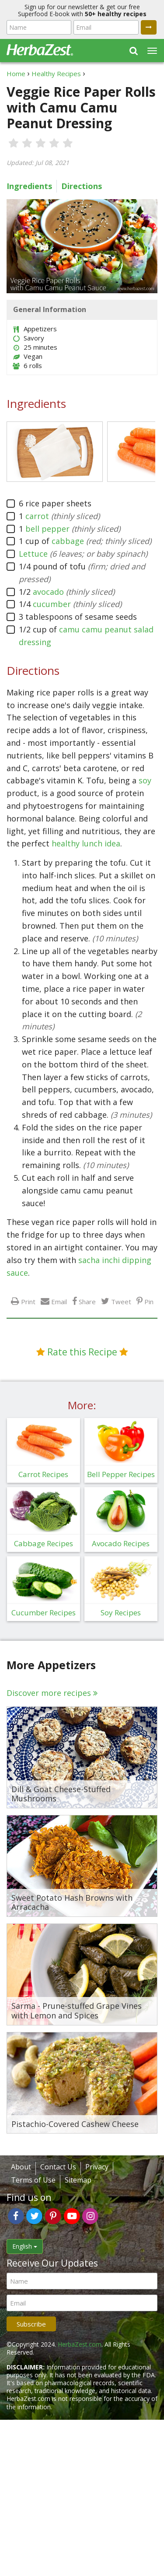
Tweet (121, 1301)
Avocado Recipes (121, 1543)
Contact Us (58, 2167)
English (24, 2246)
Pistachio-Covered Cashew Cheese (75, 2124)
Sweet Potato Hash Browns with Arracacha (72, 1902)
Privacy (96, 2167)
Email (59, 1301)
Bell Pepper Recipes (121, 1474)
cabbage (68, 541)
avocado (48, 591)
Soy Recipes (121, 1612)
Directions (81, 186)
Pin (149, 1301)
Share (87, 1301)
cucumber (52, 604)
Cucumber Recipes (43, 1612)
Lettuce (33, 553)
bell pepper (47, 528)
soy (145, 780)
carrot (37, 516)
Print (28, 1301)
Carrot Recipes (43, 1474)
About (21, 2167)
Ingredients (29, 186)
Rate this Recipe (82, 1352)
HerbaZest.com (79, 2344)
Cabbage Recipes (43, 1543)
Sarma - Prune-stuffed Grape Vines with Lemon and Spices (76, 2010)
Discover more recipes (49, 1693)
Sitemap (78, 2180)
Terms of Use (33, 2180)
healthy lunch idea (86, 843)
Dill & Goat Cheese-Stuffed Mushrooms (61, 1794)
